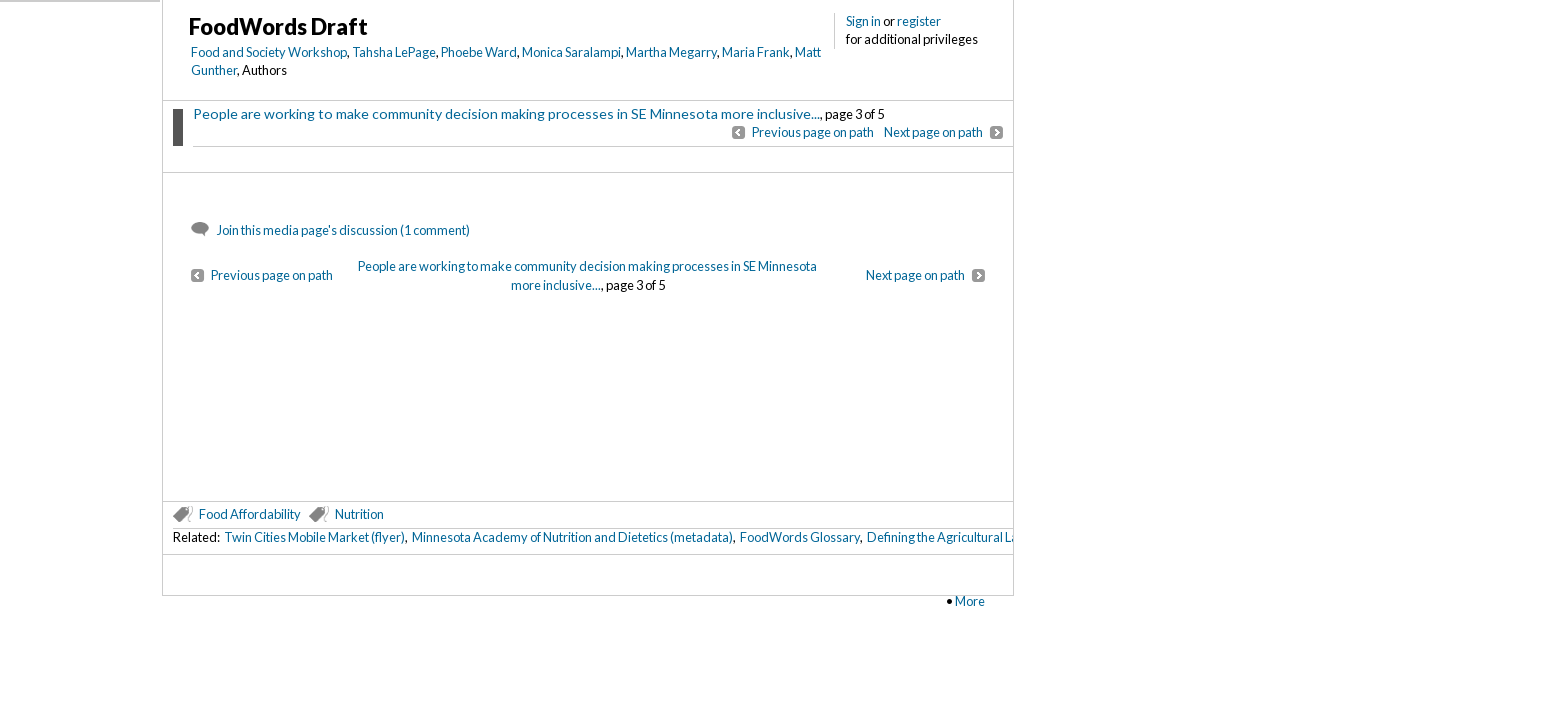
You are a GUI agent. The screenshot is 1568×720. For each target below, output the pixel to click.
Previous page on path (813, 132)
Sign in (863, 21)
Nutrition (359, 514)
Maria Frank (756, 52)
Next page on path (933, 132)
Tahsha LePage (394, 52)
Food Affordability (250, 514)
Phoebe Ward (479, 52)
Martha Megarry (671, 52)
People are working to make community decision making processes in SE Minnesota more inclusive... (506, 113)
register (919, 21)
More (970, 601)
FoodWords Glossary (800, 537)
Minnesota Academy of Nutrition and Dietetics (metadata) (572, 537)
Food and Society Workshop (269, 52)
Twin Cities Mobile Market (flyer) (314, 537)
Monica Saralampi (571, 52)
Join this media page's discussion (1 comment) (343, 230)
